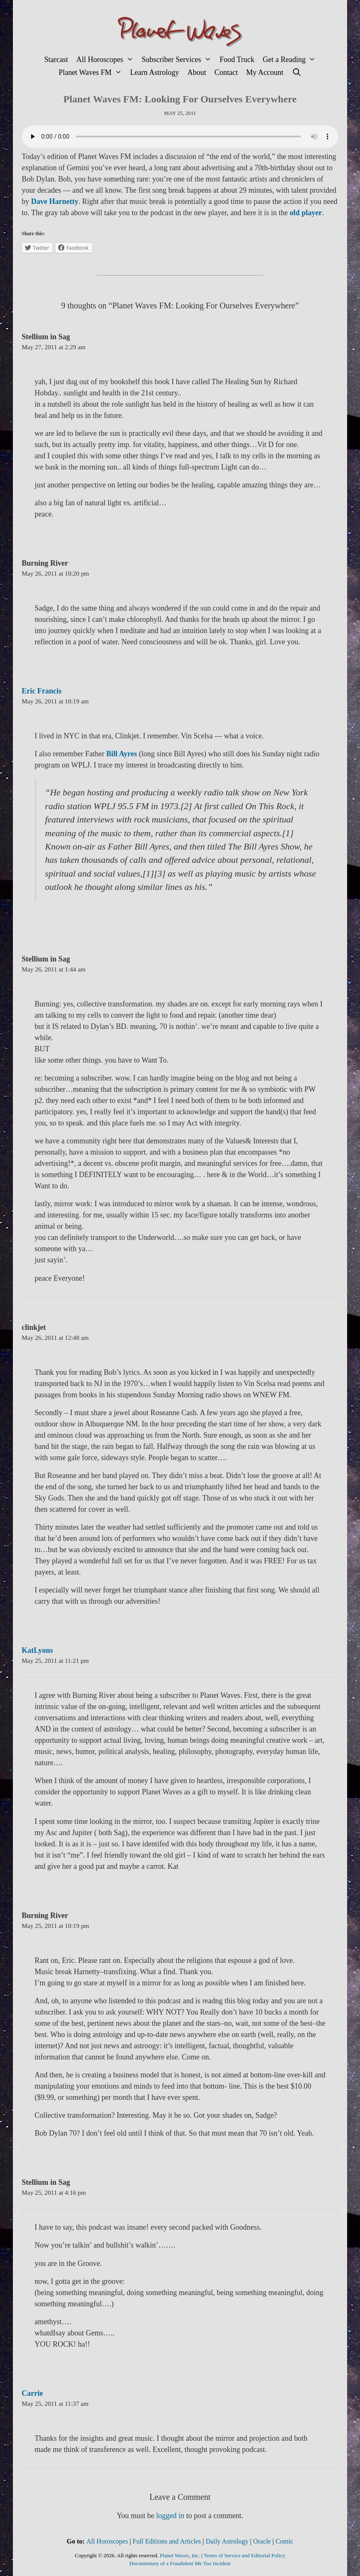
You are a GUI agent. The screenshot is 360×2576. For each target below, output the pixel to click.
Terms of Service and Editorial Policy (244, 2555)
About (197, 72)
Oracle (262, 2541)
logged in (170, 2515)
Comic (284, 2541)
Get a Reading (291, 59)
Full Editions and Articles (166, 2541)
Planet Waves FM (92, 72)
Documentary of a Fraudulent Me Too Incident (180, 2563)
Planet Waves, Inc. (180, 2555)
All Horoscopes (107, 59)
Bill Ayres (120, 754)
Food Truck (237, 59)
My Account (265, 72)
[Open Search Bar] (296, 72)
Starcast (56, 59)
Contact (226, 72)
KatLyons (37, 1650)
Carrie (32, 2393)
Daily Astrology (227, 2541)
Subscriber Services (178, 59)
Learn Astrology (154, 72)
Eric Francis (41, 691)
